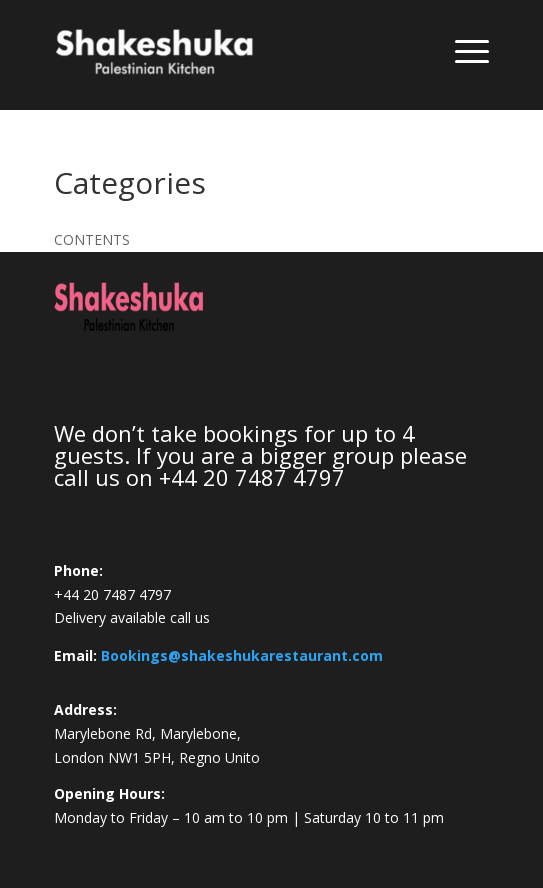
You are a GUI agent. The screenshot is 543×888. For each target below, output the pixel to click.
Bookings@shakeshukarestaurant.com (242, 655)
